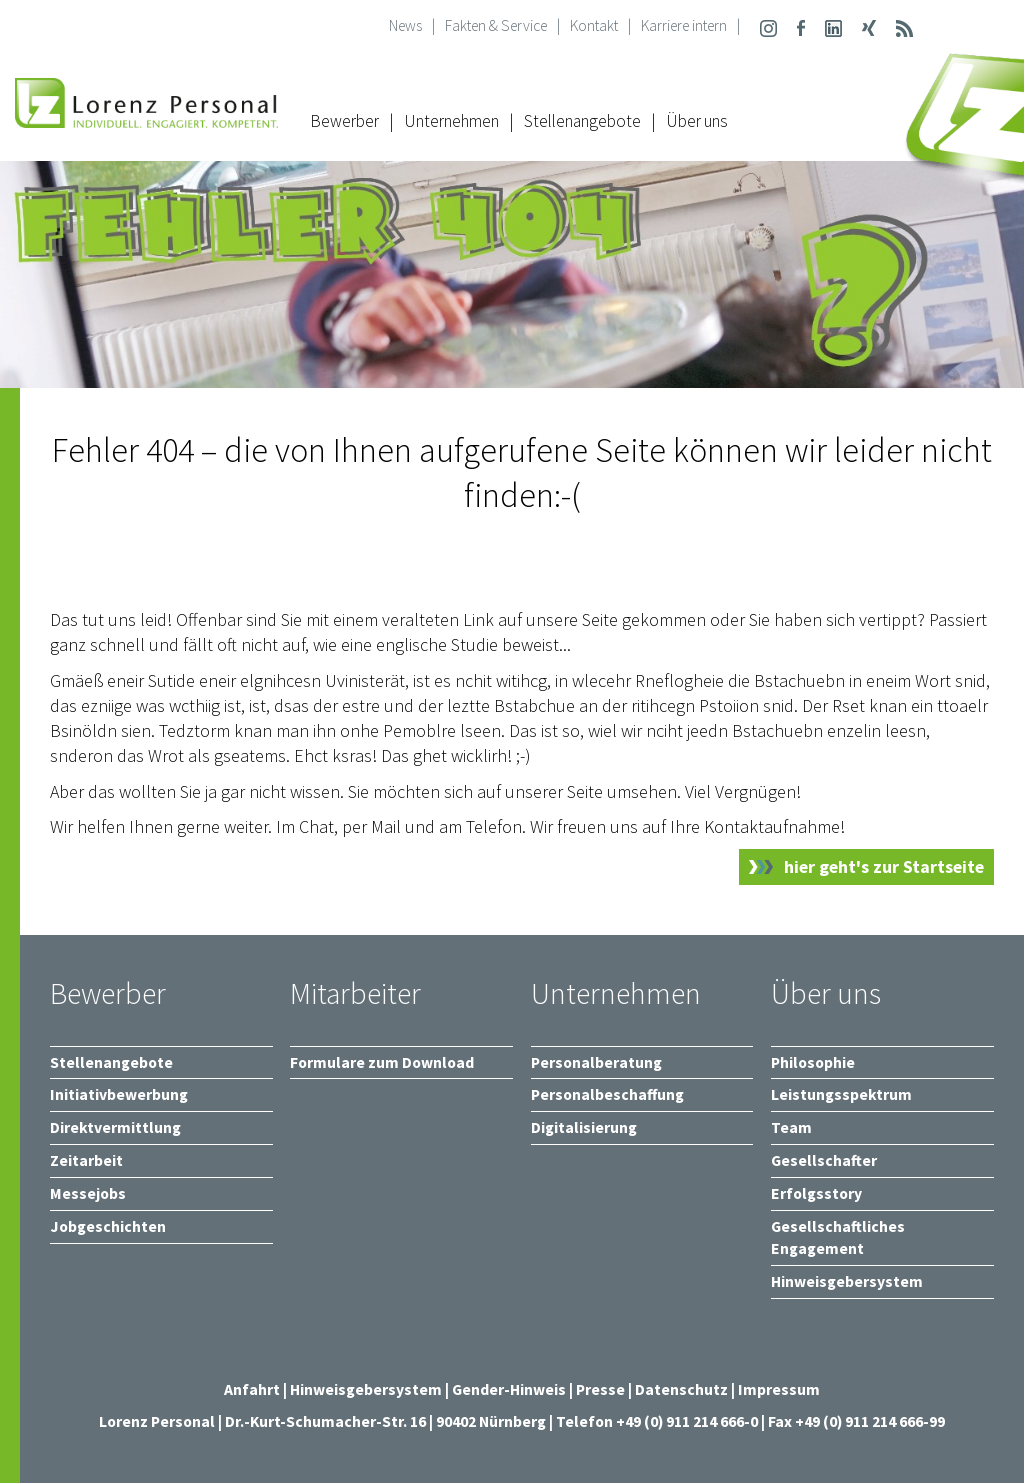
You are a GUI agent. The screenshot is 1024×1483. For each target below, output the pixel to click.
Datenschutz (681, 1389)
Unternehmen (451, 121)
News (405, 25)
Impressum (779, 1389)
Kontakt (594, 25)
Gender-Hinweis (509, 1389)
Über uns (697, 121)
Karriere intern (684, 25)
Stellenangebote (582, 121)
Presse (602, 1389)
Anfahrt (252, 1389)
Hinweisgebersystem (367, 1389)
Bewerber (344, 121)
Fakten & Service (496, 25)
